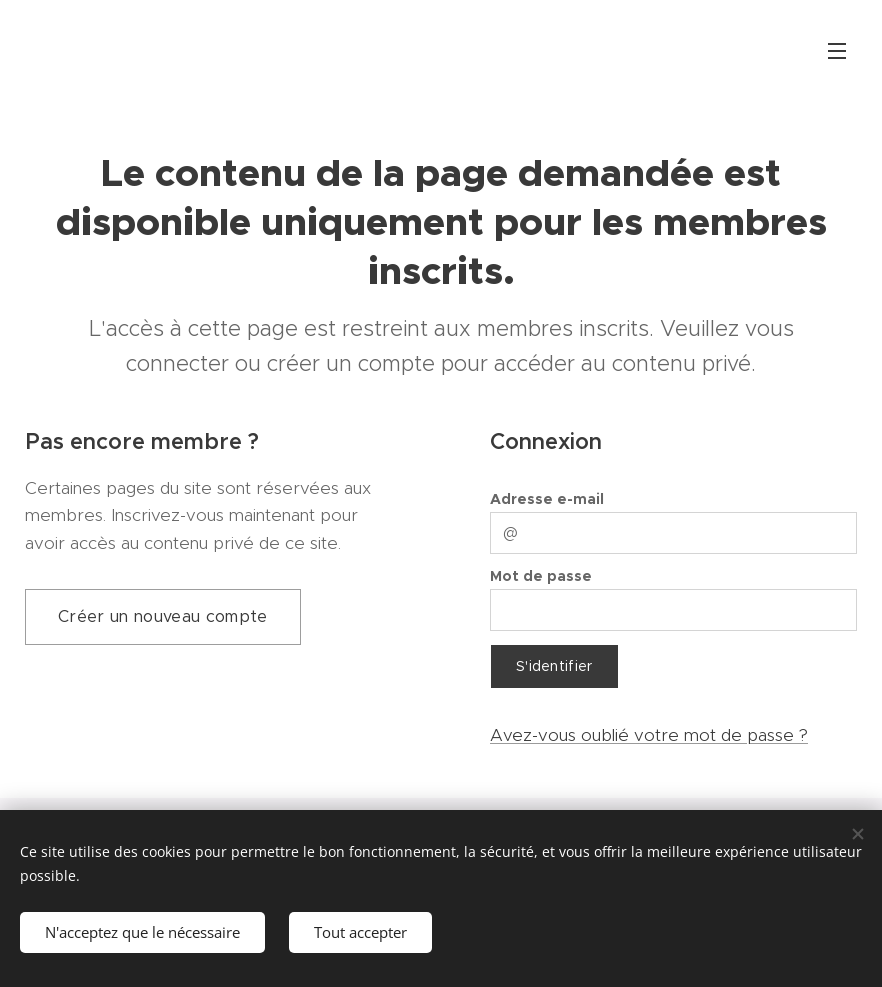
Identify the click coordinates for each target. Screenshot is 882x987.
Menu (837, 51)
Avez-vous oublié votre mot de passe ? (649, 735)
